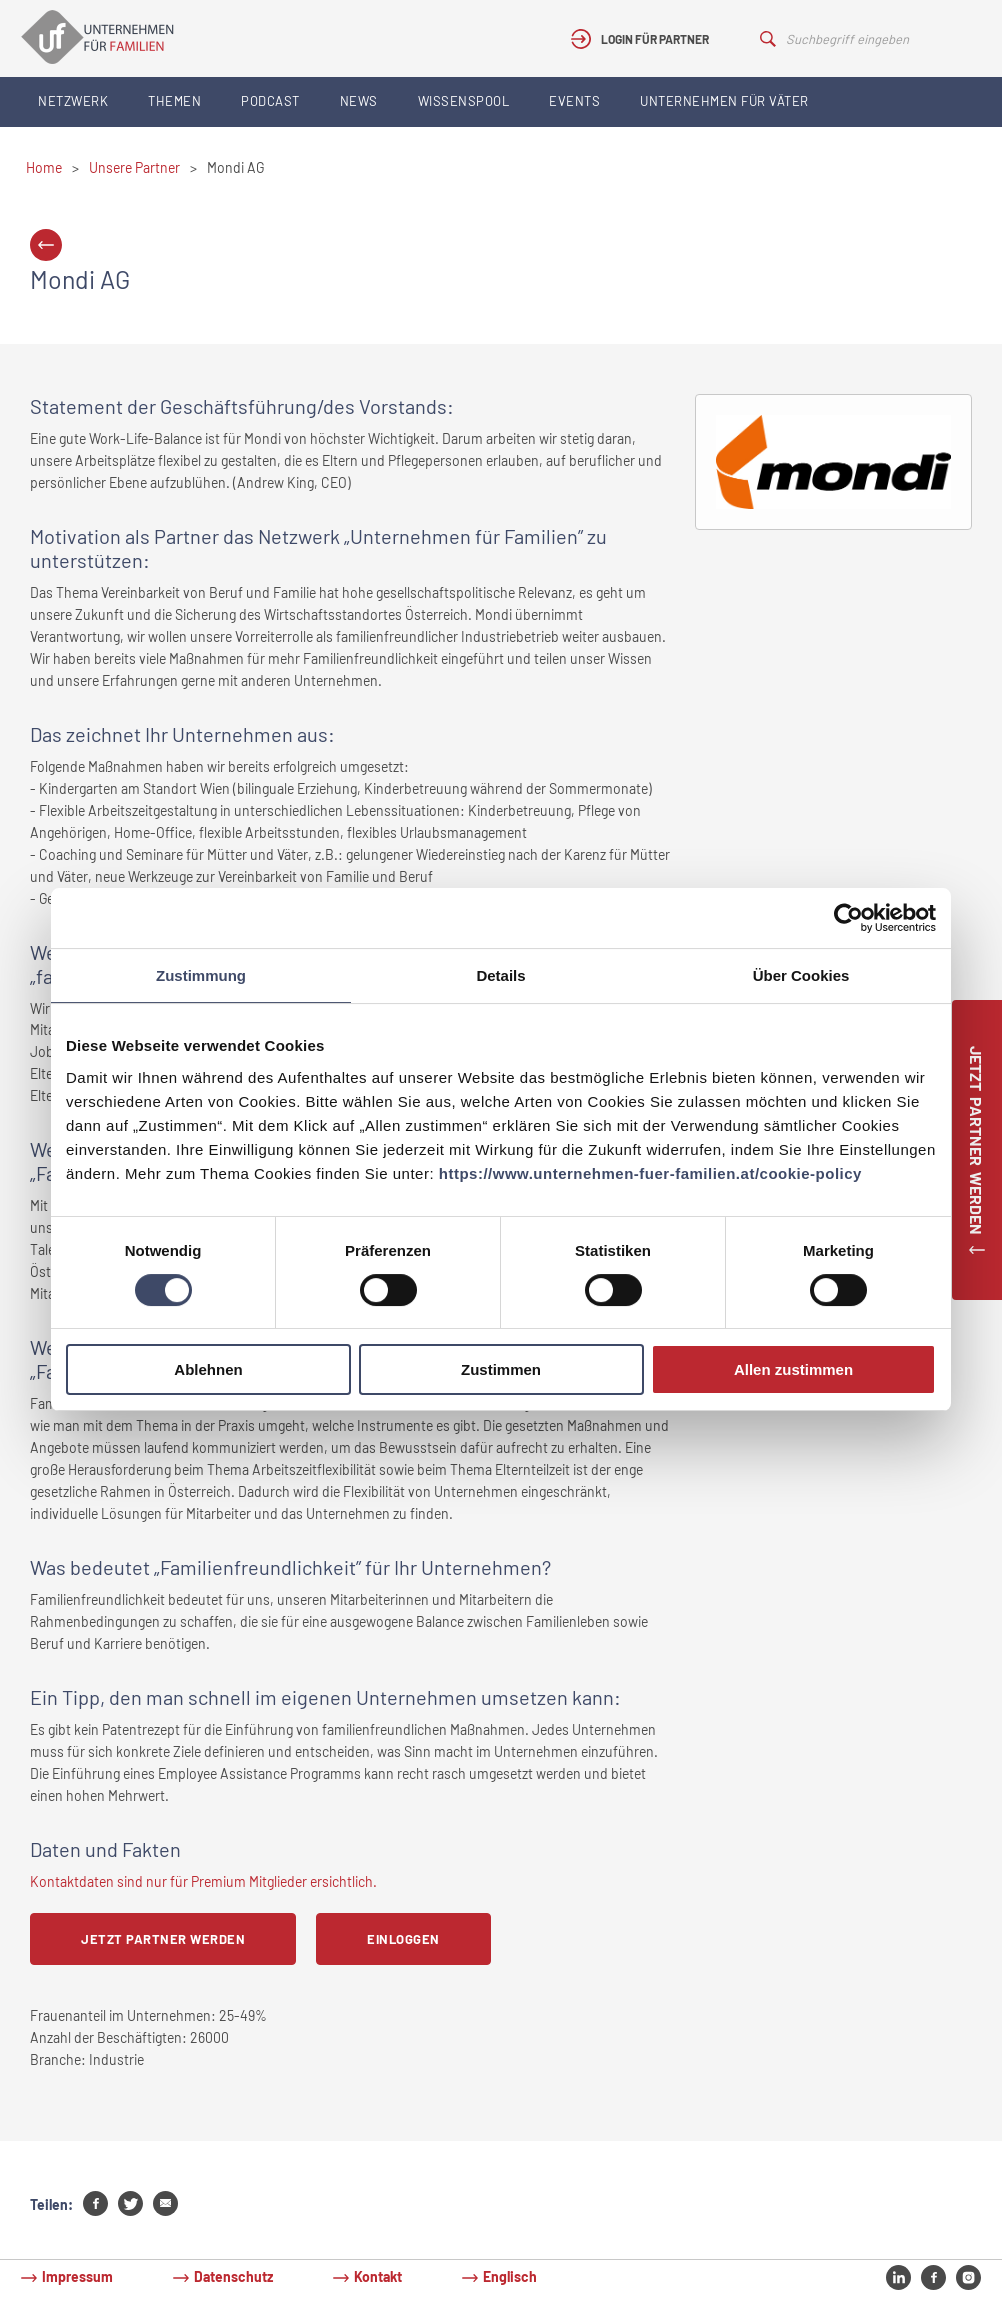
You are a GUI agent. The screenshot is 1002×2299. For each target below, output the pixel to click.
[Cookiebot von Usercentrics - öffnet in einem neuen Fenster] (848, 918)
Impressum (77, 2276)
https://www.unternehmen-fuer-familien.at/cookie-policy (650, 1173)
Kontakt (378, 2276)
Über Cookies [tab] (801, 975)
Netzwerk (73, 101)
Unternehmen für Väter (724, 101)
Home (44, 167)
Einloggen (403, 1939)
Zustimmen (501, 1369)
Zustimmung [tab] (201, 975)
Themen (174, 101)
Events (574, 101)
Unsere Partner (134, 167)
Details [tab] (500, 975)
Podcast (270, 101)
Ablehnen (208, 1369)
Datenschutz (233, 2276)
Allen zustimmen (793, 1369)
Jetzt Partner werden (163, 1939)
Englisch (510, 2276)
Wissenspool (464, 101)
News (359, 101)
